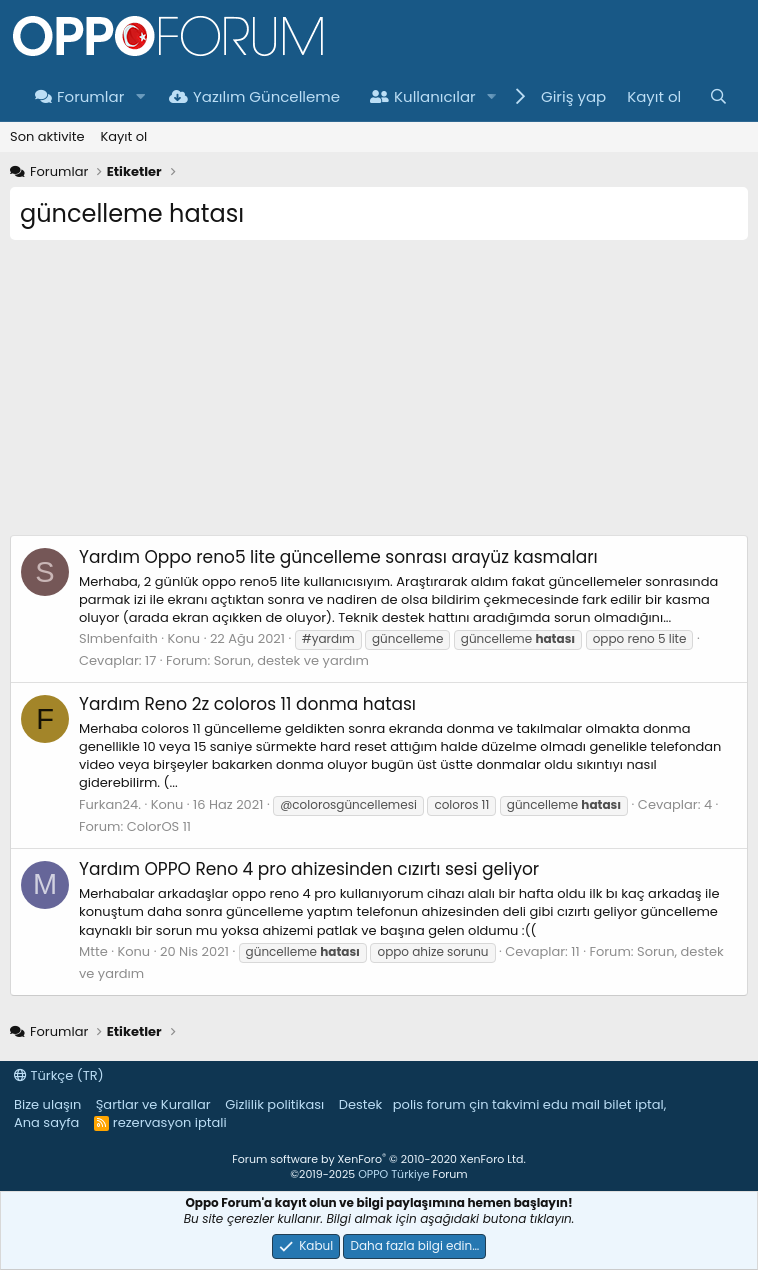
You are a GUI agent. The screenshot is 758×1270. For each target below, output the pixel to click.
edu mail (571, 1104)
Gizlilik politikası (274, 1104)
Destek (361, 1104)
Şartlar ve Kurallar (153, 1104)
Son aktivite (47, 136)
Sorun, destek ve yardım (291, 660)
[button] (140, 96)
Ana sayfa (46, 1122)
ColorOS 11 (159, 826)
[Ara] (718, 96)
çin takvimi (504, 1104)
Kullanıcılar (423, 96)
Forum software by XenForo (378, 1159)
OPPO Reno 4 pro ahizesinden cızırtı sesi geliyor (309, 869)
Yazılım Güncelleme (254, 96)
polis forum (429, 1104)
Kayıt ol (123, 136)
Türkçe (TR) (59, 1075)
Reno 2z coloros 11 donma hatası (247, 704)
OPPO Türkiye (393, 1174)
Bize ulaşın (47, 1104)
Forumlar (79, 96)
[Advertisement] (379, 395)
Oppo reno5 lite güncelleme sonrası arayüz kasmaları (338, 557)
